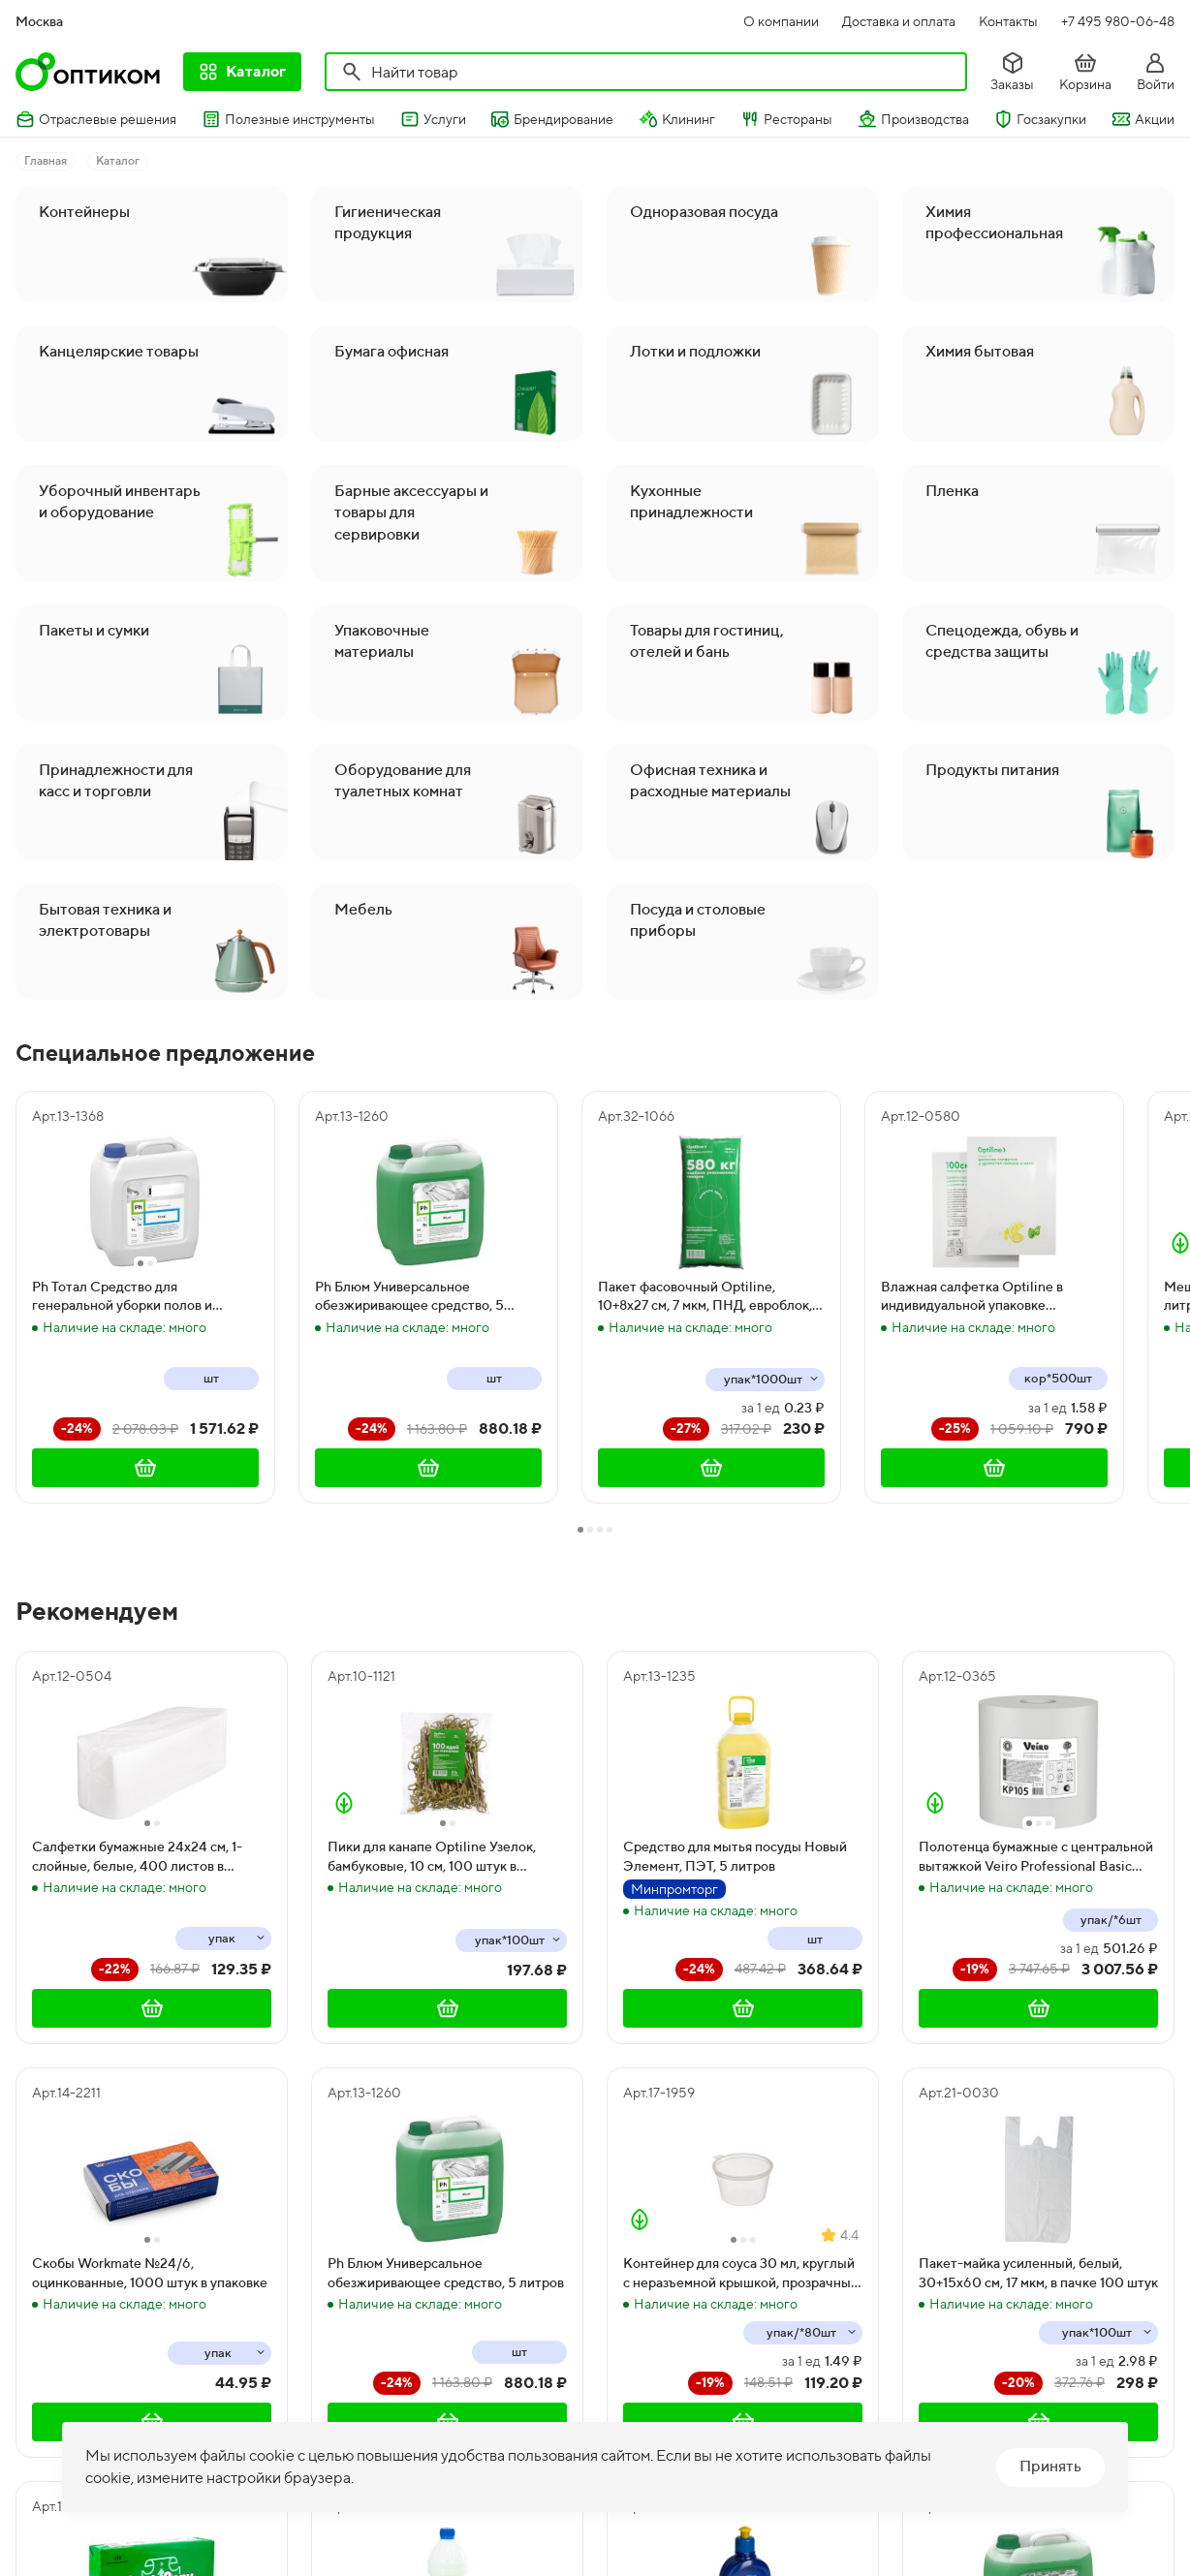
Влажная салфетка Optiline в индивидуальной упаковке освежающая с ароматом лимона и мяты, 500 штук (988, 1297)
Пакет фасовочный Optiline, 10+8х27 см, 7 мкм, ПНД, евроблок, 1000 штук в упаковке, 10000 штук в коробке (708, 1297)
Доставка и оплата (898, 21)
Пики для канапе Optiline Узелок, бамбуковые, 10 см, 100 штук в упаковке (432, 1857)
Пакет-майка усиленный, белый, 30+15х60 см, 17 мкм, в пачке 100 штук (1038, 2272)
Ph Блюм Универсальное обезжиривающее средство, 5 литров (409, 1297)
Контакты (1008, 21)
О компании (781, 21)
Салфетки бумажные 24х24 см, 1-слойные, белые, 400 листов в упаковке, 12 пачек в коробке (137, 1857)
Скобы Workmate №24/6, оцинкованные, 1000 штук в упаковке (149, 2272)
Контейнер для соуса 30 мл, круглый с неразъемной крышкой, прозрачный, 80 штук (742, 2273)
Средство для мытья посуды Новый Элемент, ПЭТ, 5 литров (735, 1856)
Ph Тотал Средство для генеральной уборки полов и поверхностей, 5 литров (122, 1297)
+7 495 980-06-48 (1117, 21)
